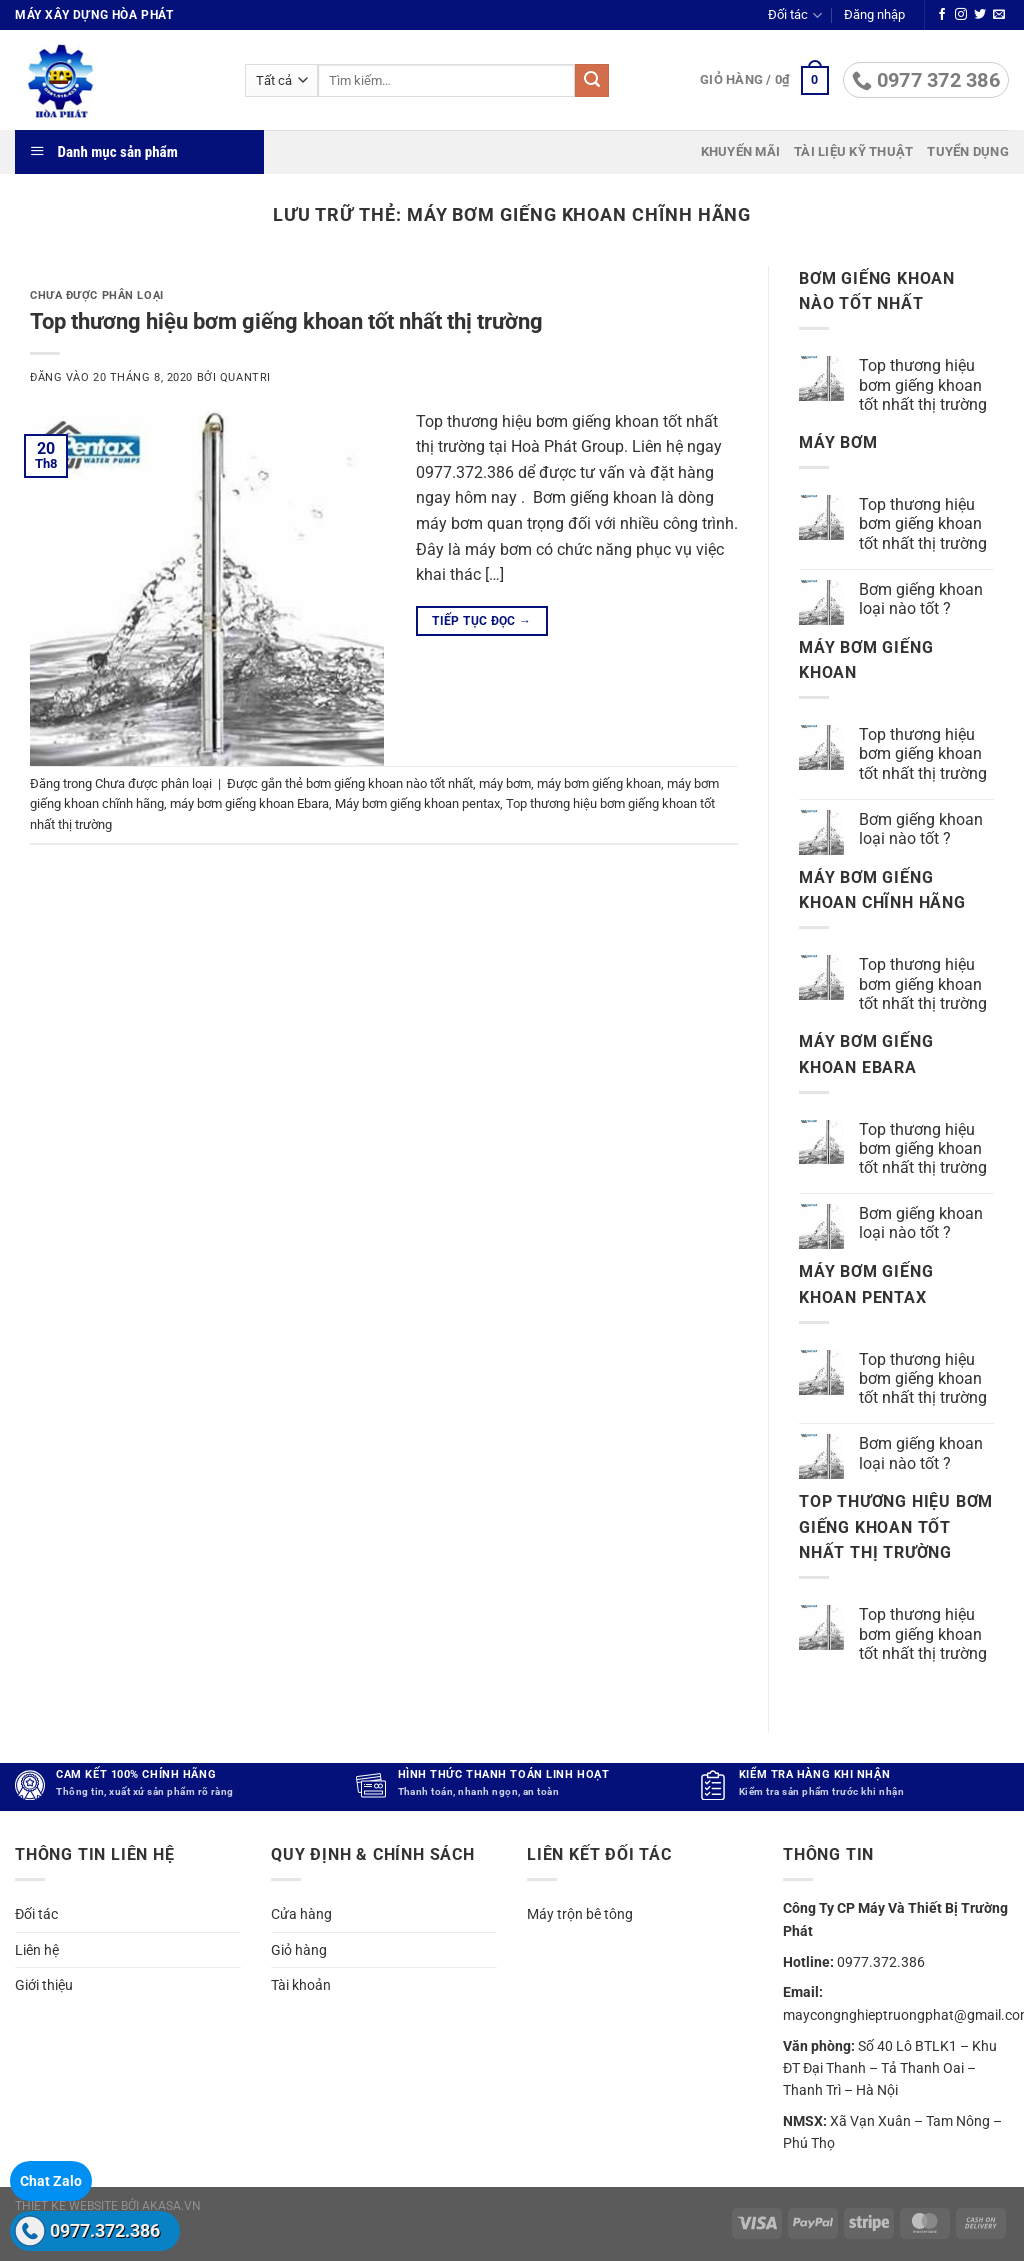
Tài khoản (301, 1985)
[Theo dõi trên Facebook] (942, 15)
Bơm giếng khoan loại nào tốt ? (921, 599)
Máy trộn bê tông (580, 1914)
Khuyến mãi (741, 151)
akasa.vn (171, 2206)
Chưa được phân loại (97, 295)
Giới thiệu (44, 1985)
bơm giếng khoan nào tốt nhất (389, 783)
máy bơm (505, 783)
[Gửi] (592, 81)
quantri (245, 377)
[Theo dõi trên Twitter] (980, 15)
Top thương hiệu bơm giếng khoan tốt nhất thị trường (286, 321)
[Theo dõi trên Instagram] (961, 15)
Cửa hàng (301, 1914)
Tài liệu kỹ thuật (853, 151)
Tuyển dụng (968, 151)
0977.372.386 (105, 2230)
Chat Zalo (51, 2181)
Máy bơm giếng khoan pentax (417, 803)
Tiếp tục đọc (481, 621)
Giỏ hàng (299, 1950)
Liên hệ (37, 1950)
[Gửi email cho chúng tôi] (999, 15)
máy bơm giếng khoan (599, 783)
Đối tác (794, 15)
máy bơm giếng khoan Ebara (249, 803)
